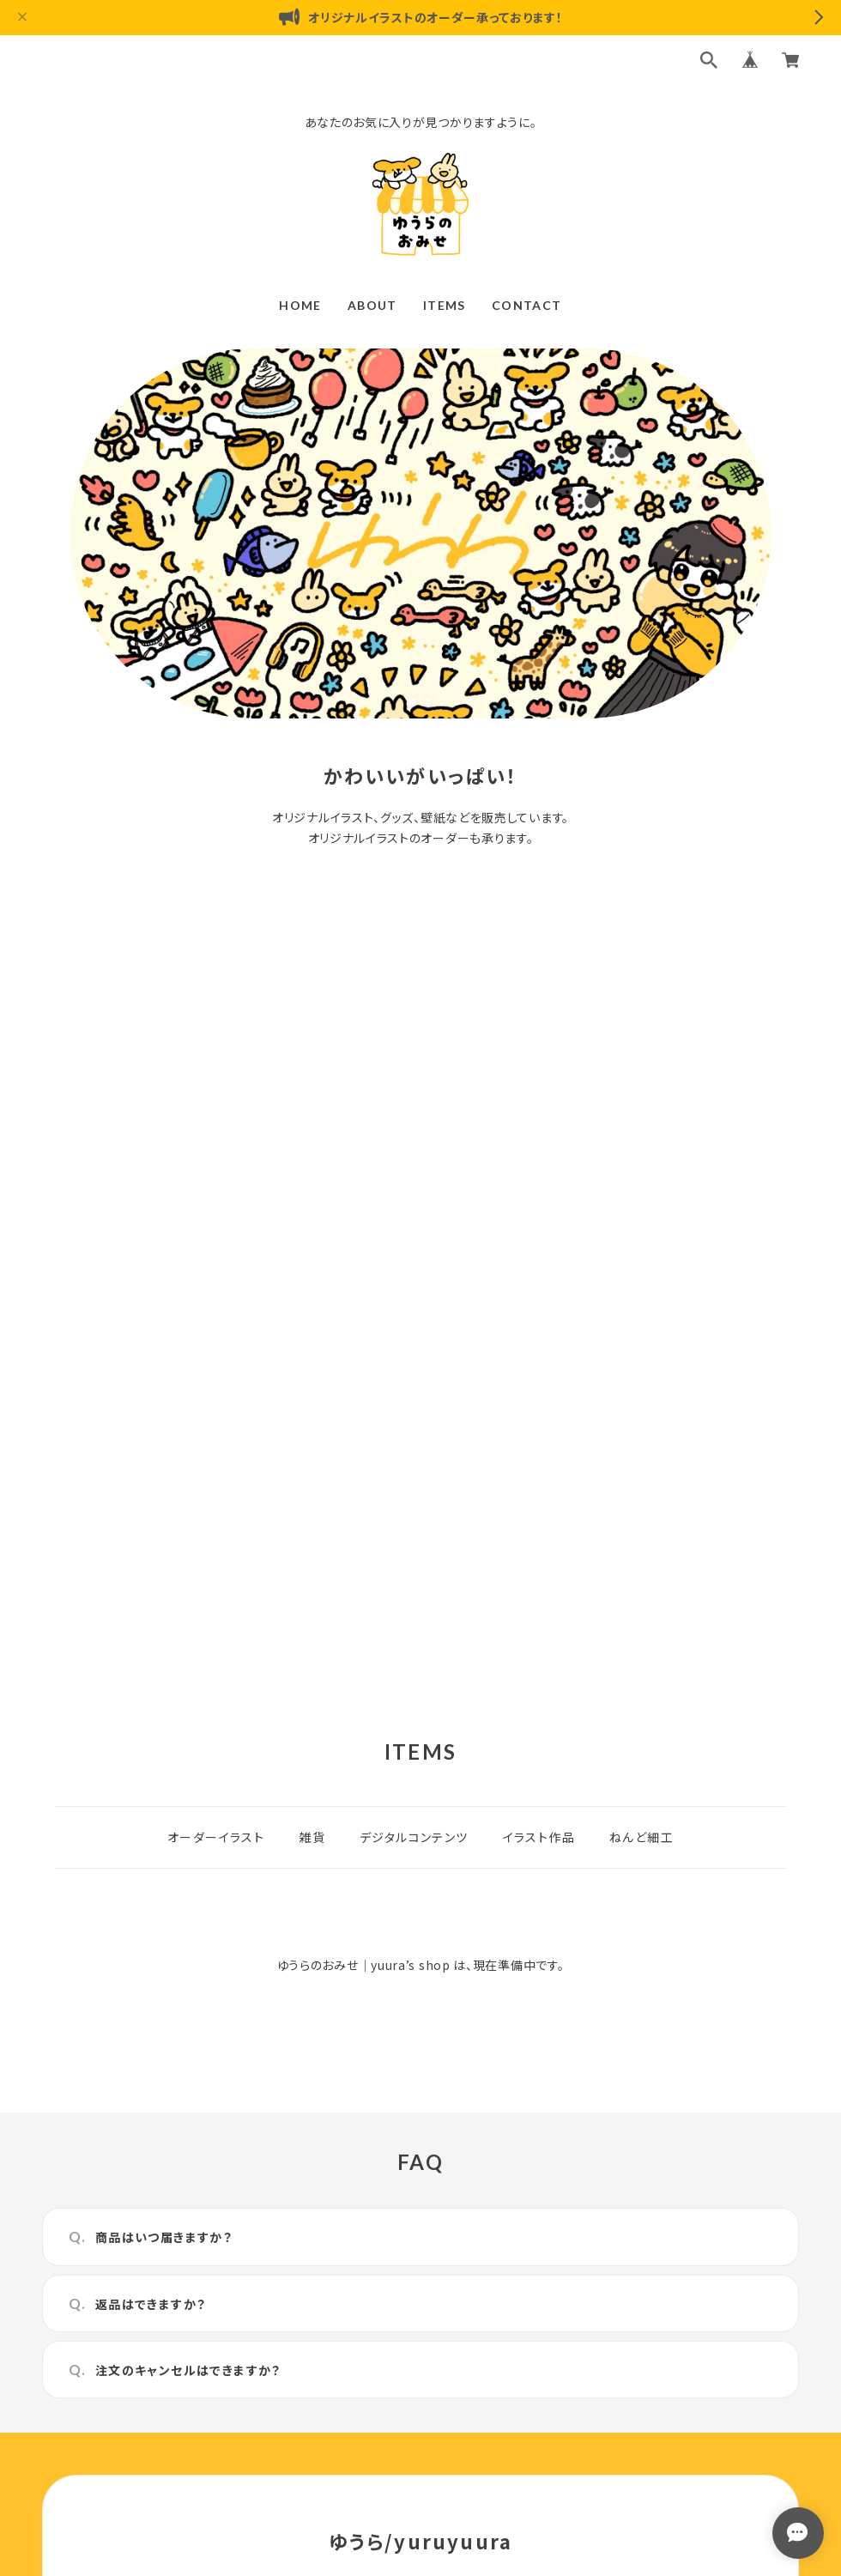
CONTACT (527, 305)
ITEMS (444, 305)
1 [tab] (412, 701)
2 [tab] (428, 701)
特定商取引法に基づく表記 (482, 2393)
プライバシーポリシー (345, 2393)
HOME (300, 305)
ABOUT (372, 305)
